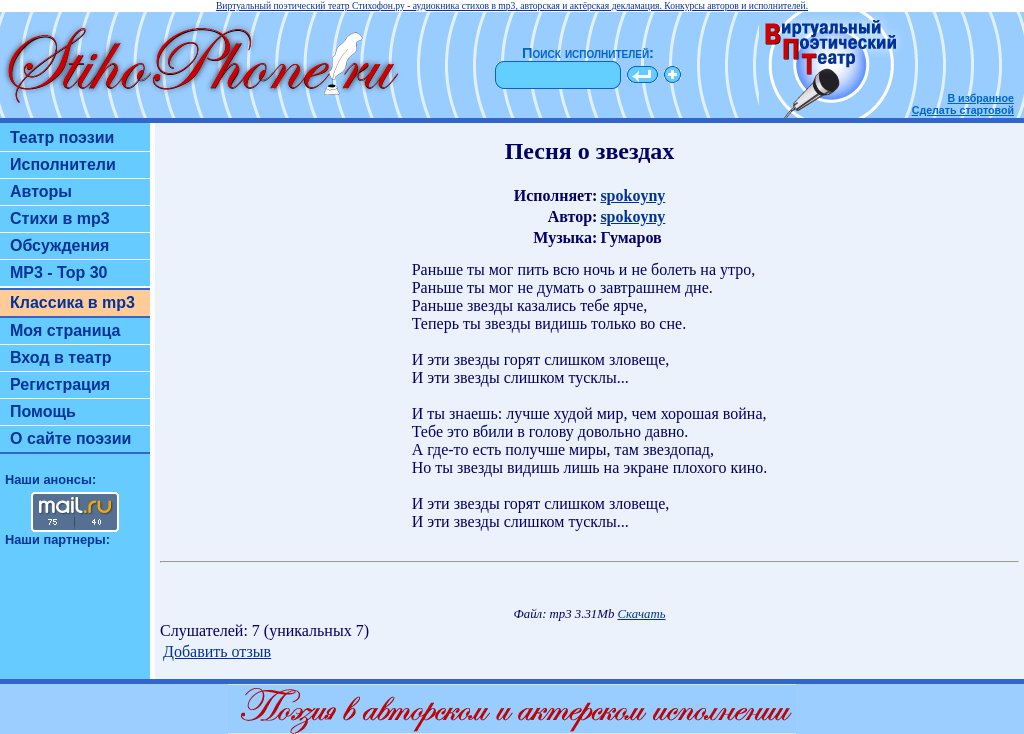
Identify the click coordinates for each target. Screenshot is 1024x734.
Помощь (43, 411)
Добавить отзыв (217, 651)
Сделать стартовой (963, 110)
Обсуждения (59, 245)
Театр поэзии (62, 137)
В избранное (980, 98)
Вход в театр (61, 357)
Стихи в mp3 (60, 218)
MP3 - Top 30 (59, 272)
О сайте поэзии (70, 438)
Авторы (41, 191)
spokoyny (632, 195)
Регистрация (60, 384)
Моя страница (65, 330)
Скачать (642, 614)
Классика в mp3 (72, 302)
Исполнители (63, 164)
